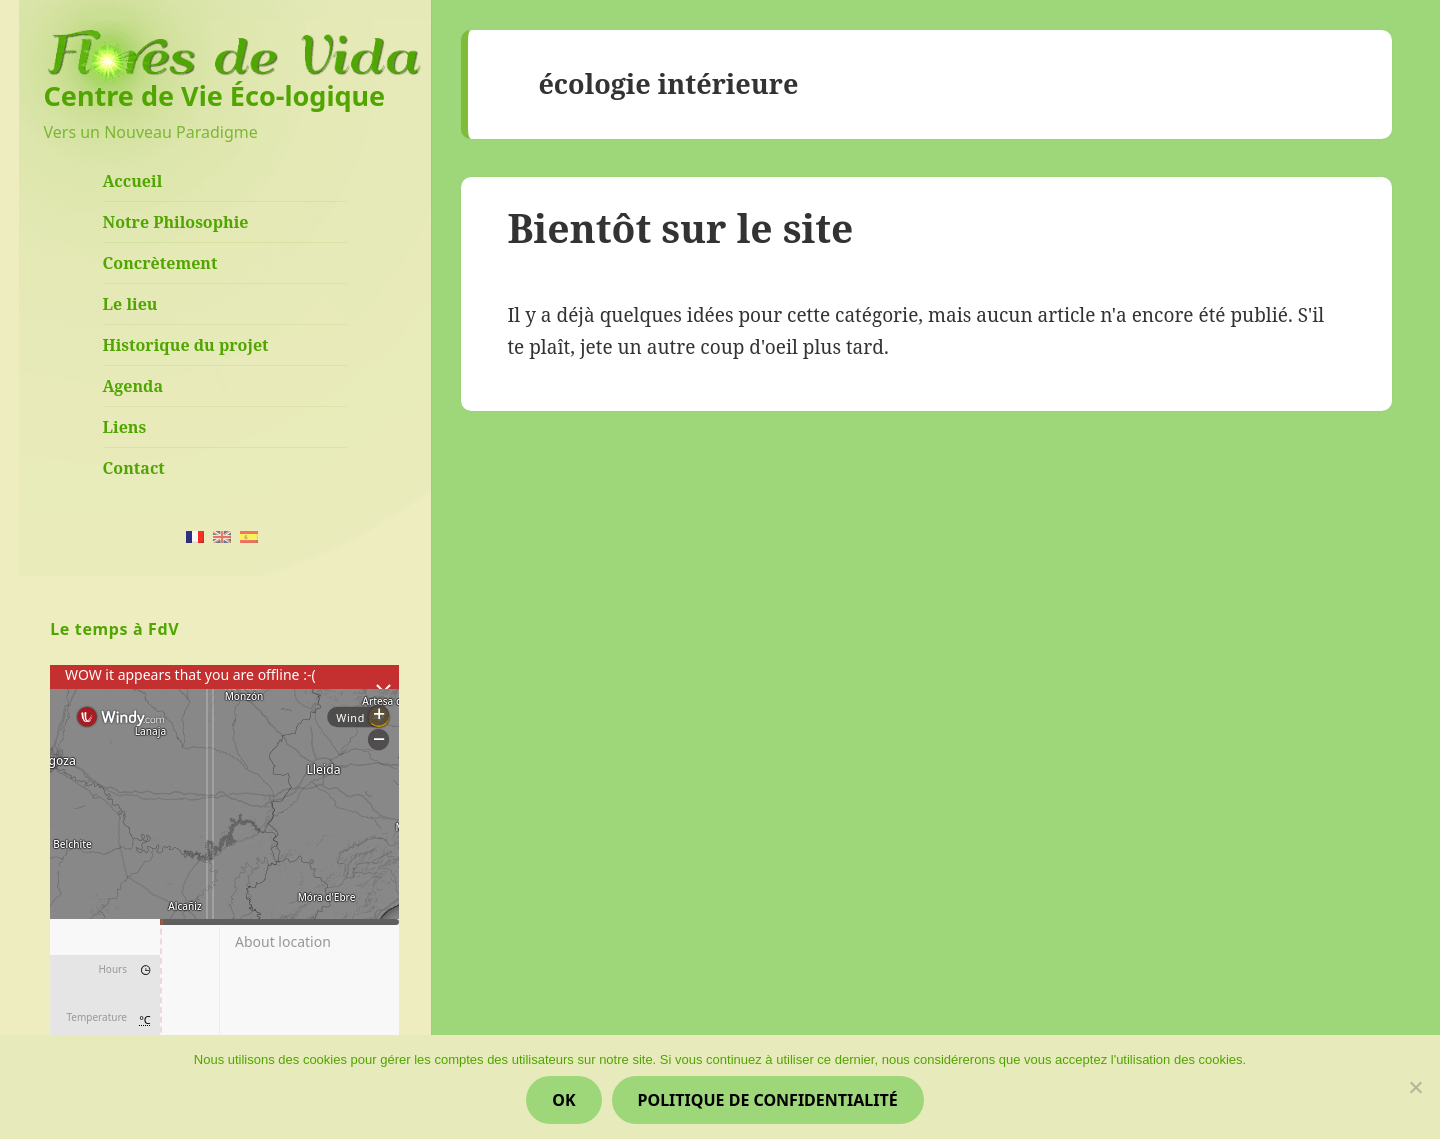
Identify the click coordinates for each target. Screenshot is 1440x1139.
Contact (134, 468)
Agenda (133, 386)
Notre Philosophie (176, 222)
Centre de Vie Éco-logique (215, 95)
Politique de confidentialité (768, 1100)
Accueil (133, 181)
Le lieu (130, 304)
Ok (563, 1100)
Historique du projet (186, 345)
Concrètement (160, 263)
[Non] (1415, 1087)
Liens (125, 427)
